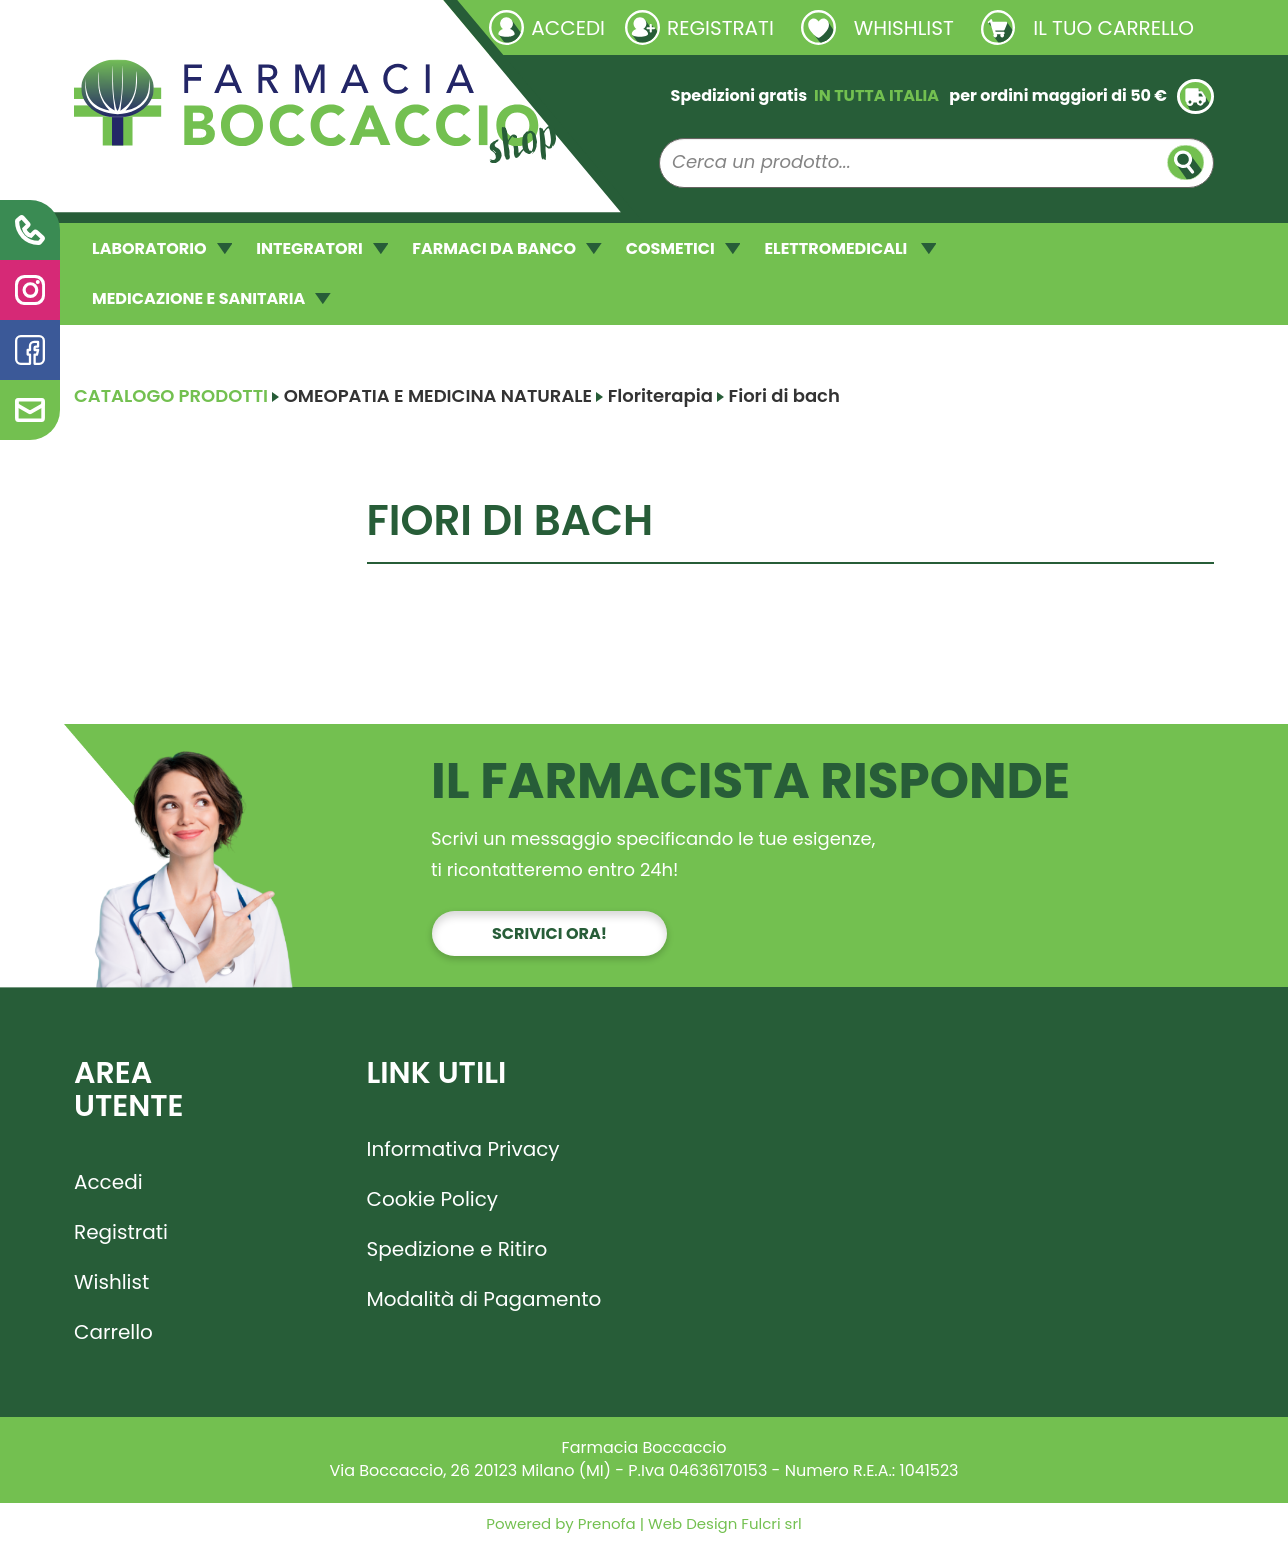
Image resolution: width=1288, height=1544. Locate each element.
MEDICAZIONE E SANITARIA (211, 298)
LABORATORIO (162, 248)
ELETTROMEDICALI (850, 248)
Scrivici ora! (549, 933)
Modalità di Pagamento (484, 1299)
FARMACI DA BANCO (506, 248)
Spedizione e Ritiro (457, 1249)
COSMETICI (683, 248)
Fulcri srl (771, 1523)
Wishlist (111, 1282)
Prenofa (605, 1523)
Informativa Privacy (463, 1149)
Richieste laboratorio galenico (193, 27)
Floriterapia (660, 395)
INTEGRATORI (322, 248)
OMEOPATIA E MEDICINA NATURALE (438, 395)
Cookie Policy (433, 1199)
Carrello (113, 1332)
